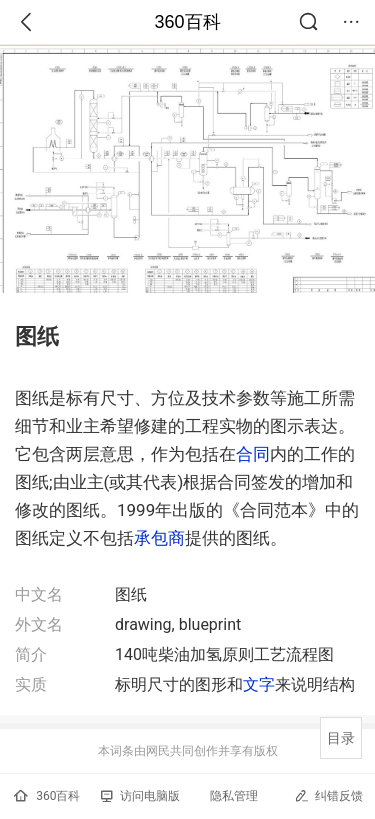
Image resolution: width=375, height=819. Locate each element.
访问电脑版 (140, 796)
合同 (253, 454)
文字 (259, 684)
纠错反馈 (328, 795)
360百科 (187, 22)
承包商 (159, 538)
